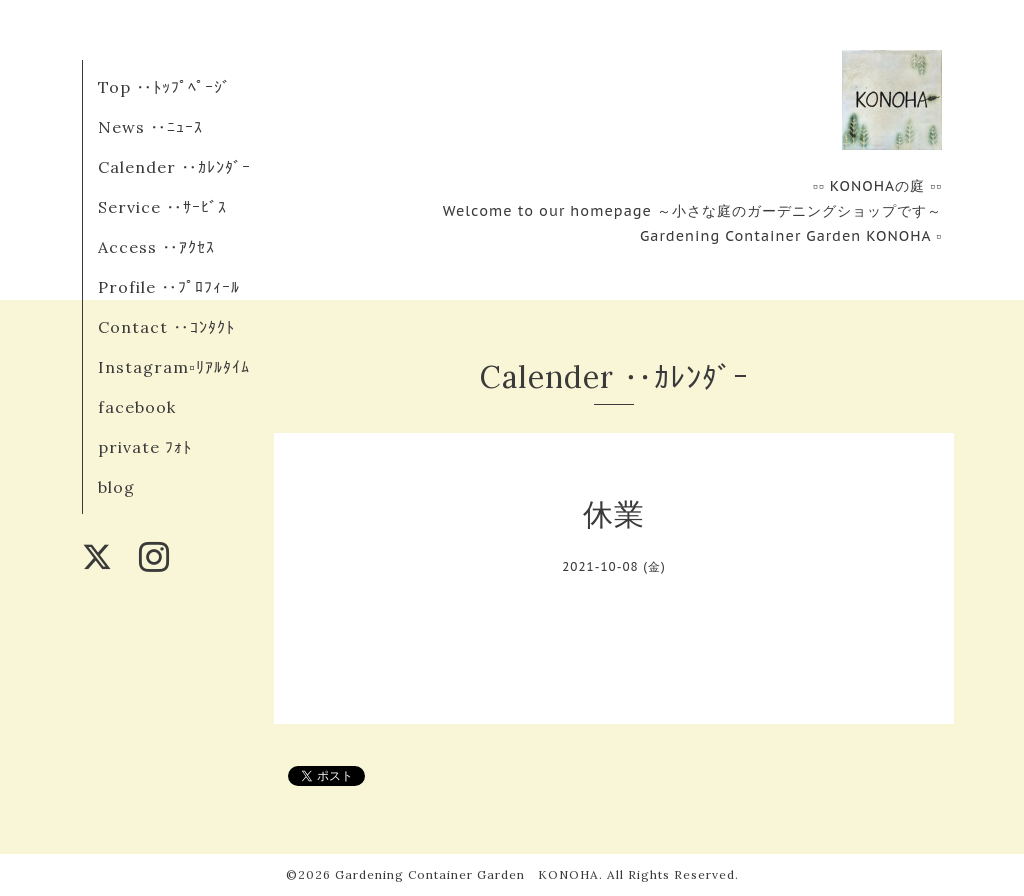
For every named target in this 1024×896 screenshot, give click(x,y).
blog (116, 487)
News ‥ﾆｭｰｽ (150, 127)
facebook (137, 407)
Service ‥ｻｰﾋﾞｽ (162, 207)
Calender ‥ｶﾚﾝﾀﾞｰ (174, 167)
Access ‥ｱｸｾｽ (156, 247)
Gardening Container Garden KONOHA (467, 874)
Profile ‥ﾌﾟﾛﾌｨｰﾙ (169, 287)
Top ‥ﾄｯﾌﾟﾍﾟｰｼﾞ (164, 87)
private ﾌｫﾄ (145, 447)
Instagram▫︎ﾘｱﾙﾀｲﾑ (174, 367)
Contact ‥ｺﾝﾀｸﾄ (166, 327)
